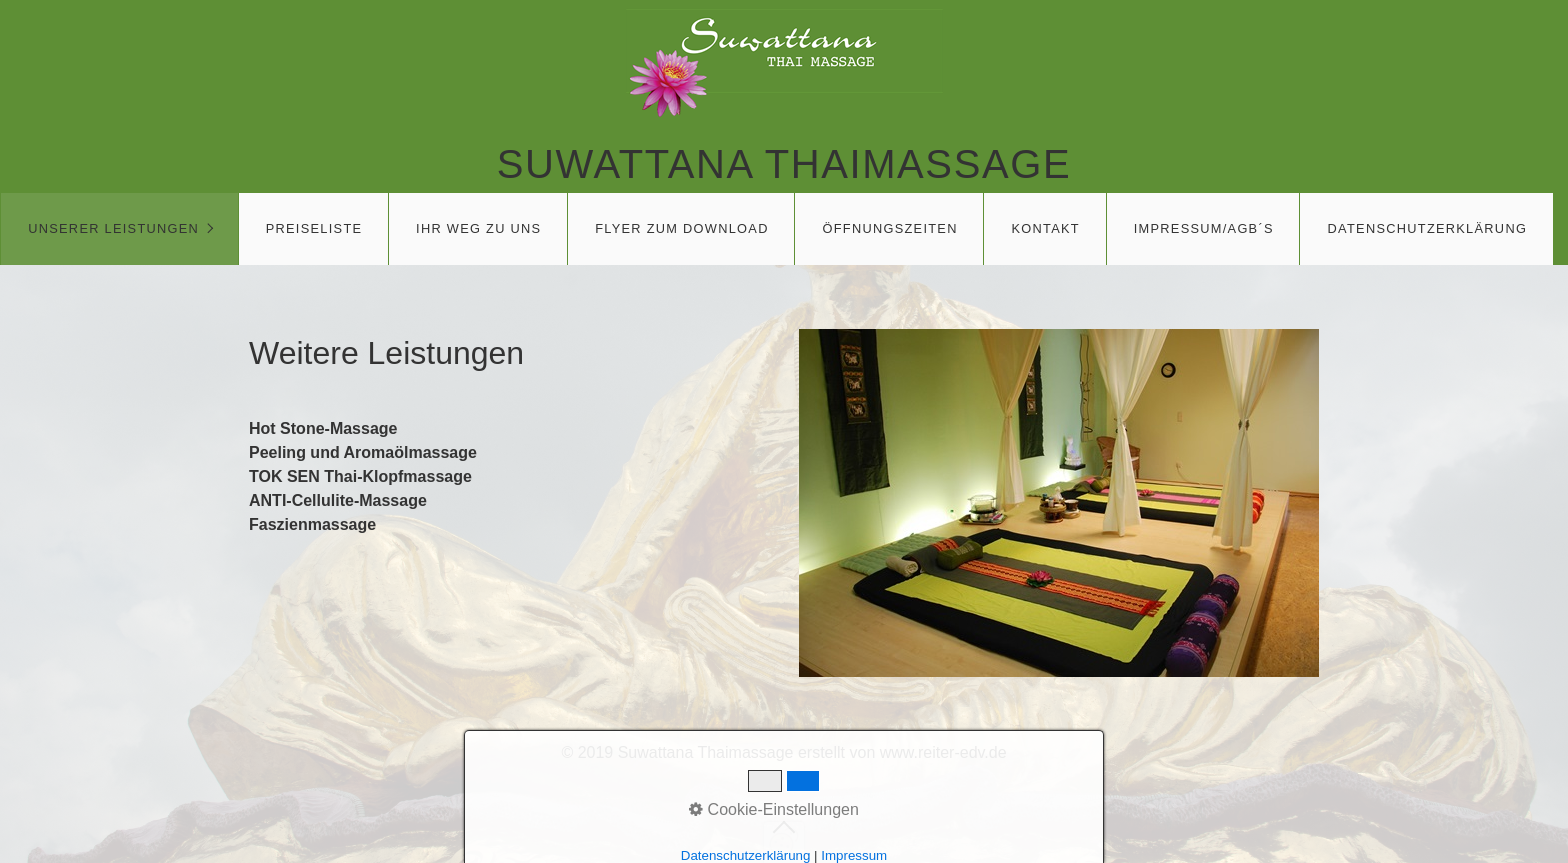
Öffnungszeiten (889, 228)
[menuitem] (119, 229)
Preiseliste (314, 228)
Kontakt (1045, 228)
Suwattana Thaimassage (784, 164)
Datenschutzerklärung (1428, 228)
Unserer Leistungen (113, 228)
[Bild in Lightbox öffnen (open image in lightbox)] (1059, 503)
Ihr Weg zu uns (478, 228)
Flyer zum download (682, 228)
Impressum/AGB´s (1204, 228)
